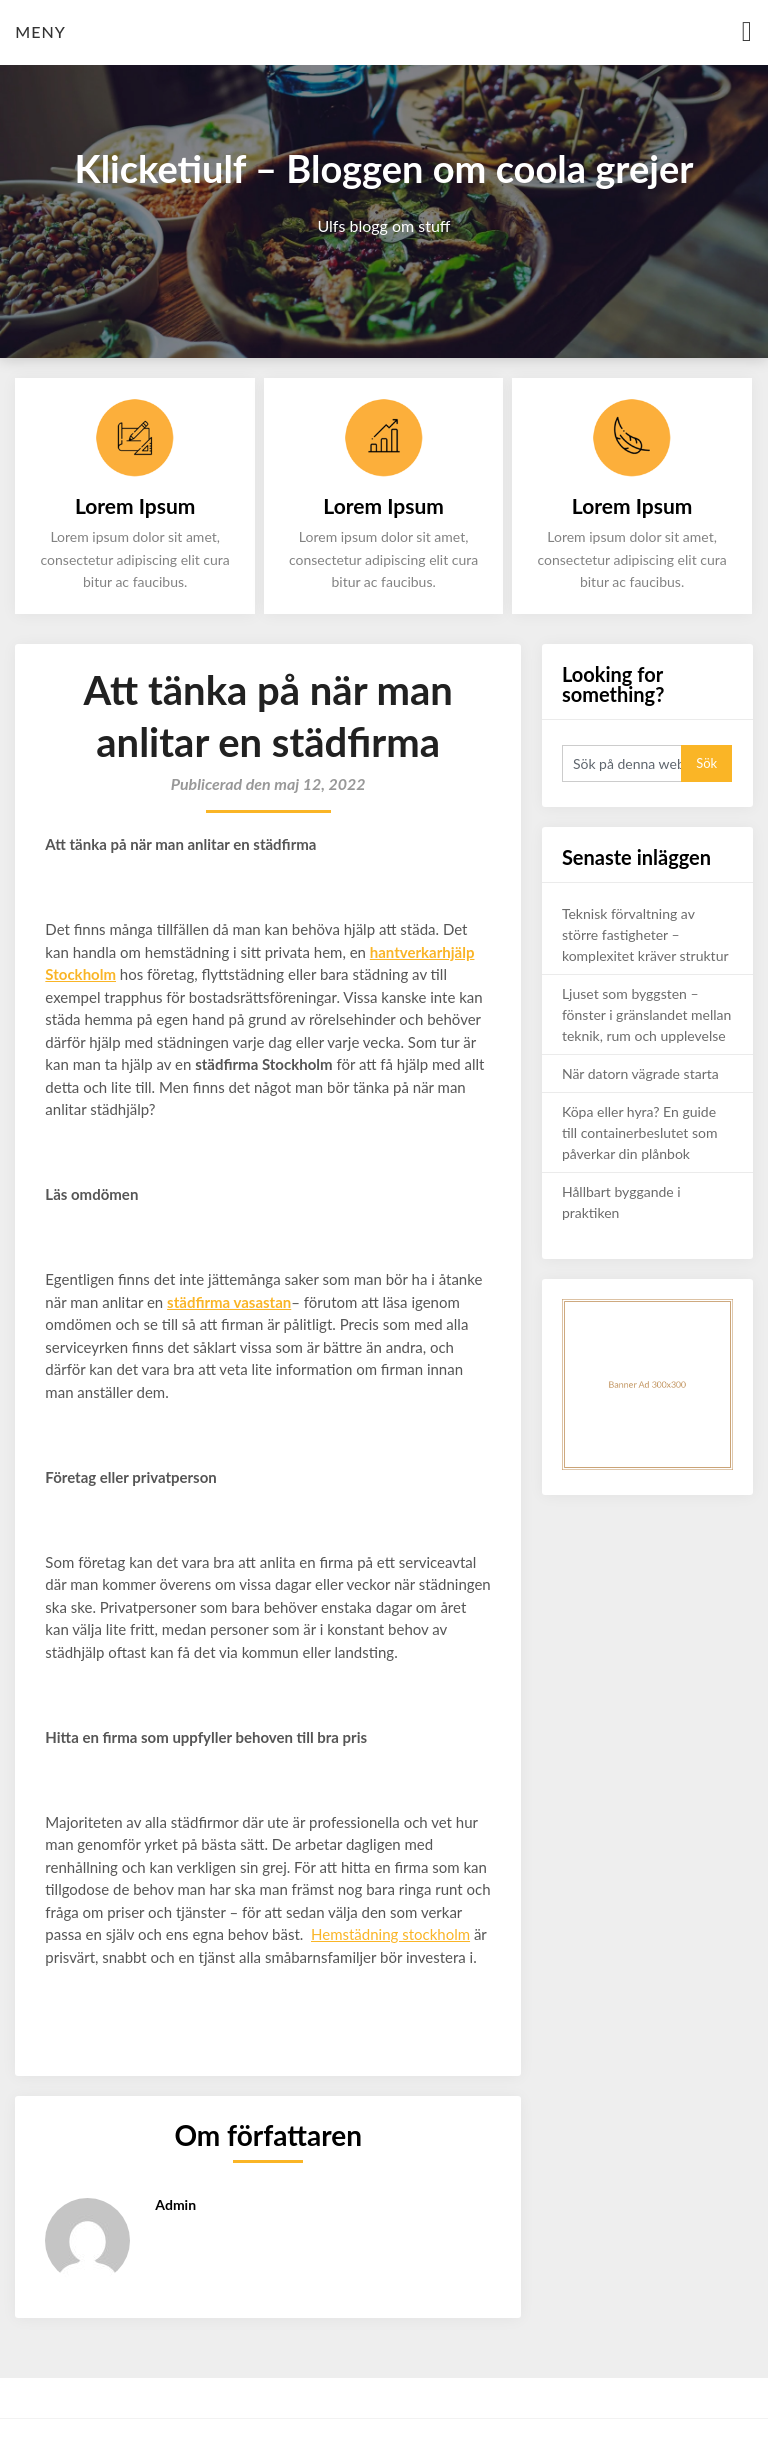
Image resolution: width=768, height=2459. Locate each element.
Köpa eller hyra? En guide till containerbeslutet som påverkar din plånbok (640, 1132)
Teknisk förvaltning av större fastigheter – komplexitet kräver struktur (645, 934)
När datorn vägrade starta (640, 1073)
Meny (40, 31)
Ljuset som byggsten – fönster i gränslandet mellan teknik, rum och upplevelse (646, 1014)
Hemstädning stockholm (390, 1934)
